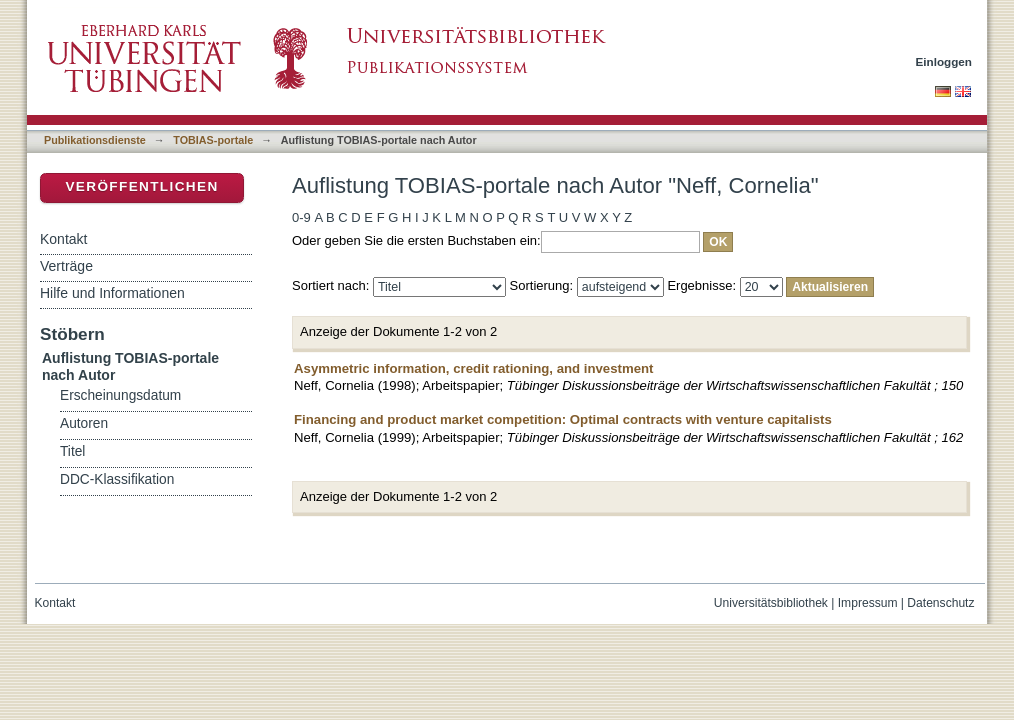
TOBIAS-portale (213, 140)
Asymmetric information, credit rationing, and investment (473, 368)
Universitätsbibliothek (771, 603)
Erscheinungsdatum (120, 395)
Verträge (66, 266)
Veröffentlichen (141, 186)
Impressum (868, 603)
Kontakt (63, 239)
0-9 (301, 217)
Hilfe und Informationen (112, 293)
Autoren (84, 423)
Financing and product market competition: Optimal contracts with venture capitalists (563, 419)
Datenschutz (940, 603)
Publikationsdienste (95, 140)
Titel (72, 451)
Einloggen (944, 61)
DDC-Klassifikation (117, 479)
